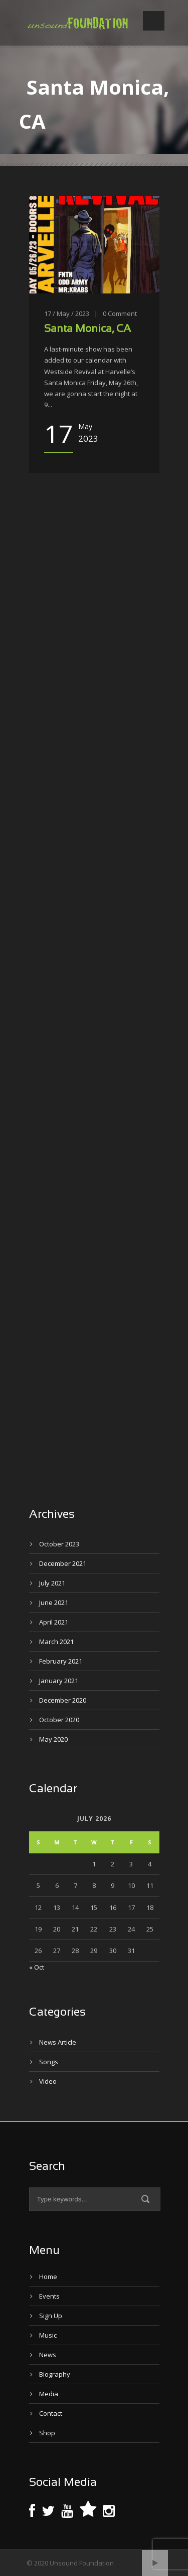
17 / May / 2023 (66, 313)
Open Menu (153, 21)
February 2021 (60, 1661)
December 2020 (62, 1700)
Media (48, 2393)
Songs (48, 2061)
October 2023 (59, 1543)
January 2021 (58, 1680)
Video (48, 2081)
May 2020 (53, 1739)
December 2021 (62, 1563)
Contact (50, 2413)
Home (48, 2276)
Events (49, 2296)
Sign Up (50, 2315)
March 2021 (56, 1641)
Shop (47, 2432)
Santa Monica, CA (87, 329)
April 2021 (53, 1622)
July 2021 (52, 1582)
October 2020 (59, 1719)
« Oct (36, 1967)
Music (48, 2335)
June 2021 (53, 1602)
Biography (54, 2374)
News (47, 2354)
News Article (57, 2042)
